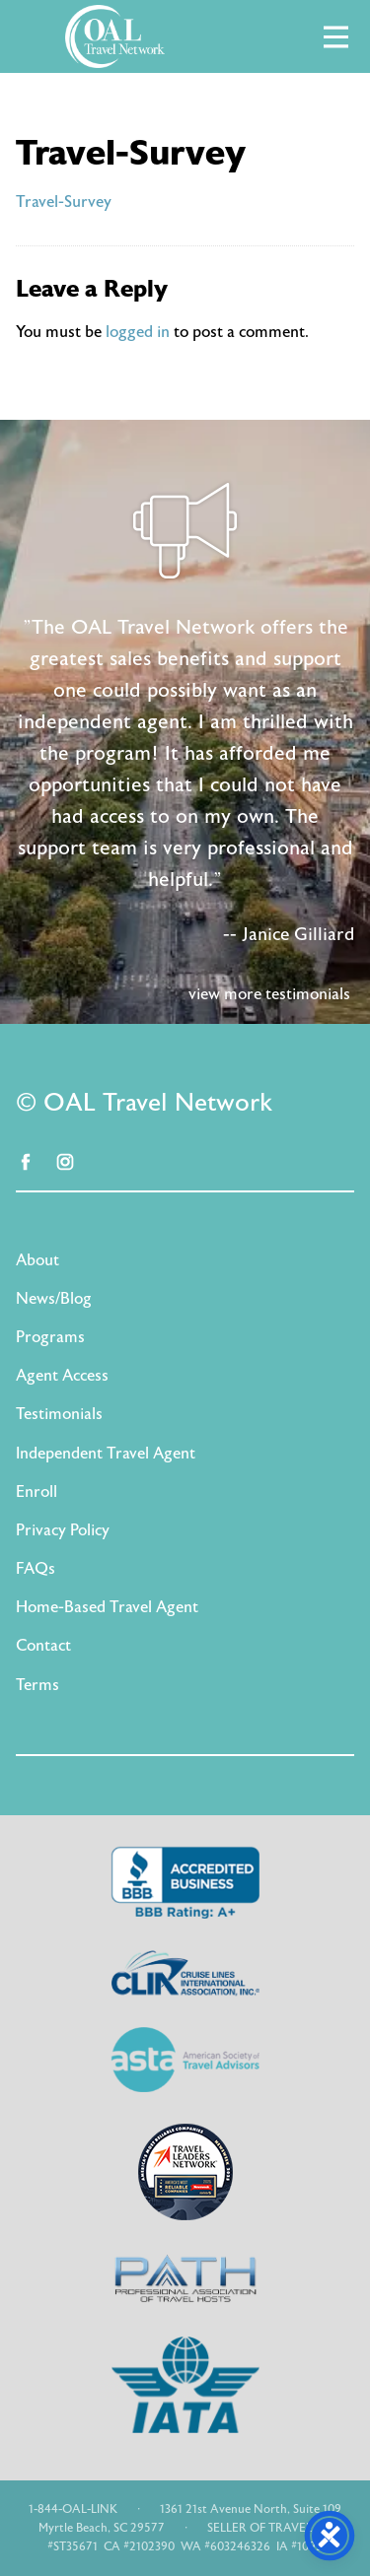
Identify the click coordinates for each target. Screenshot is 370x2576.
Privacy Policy (63, 1530)
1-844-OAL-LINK (73, 2509)
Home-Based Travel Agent (107, 1607)
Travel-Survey (63, 202)
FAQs (35, 1569)
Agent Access (62, 1376)
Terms (37, 1685)
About (37, 1260)
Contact (43, 1646)
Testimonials (59, 1414)
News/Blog (54, 1299)
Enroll (36, 1492)
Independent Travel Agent (105, 1453)
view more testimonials (269, 994)
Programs (50, 1337)
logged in (138, 332)
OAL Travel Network (114, 36)
